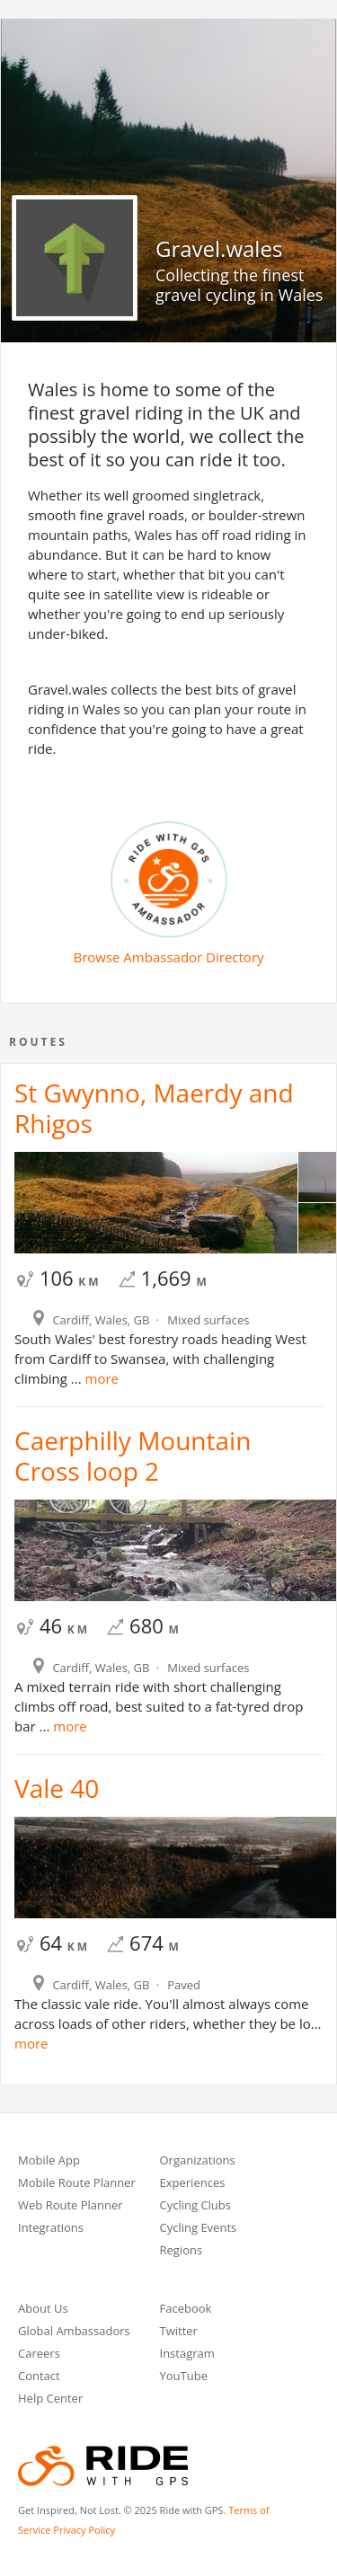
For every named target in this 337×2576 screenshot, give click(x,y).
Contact (39, 2377)
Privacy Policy (84, 2529)
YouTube (184, 2377)
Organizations (197, 2161)
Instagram (187, 2354)
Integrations (51, 2228)
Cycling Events (198, 2228)
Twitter (179, 2332)
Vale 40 (56, 1788)
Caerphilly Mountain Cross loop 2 (132, 1455)
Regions (181, 2251)
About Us (43, 2309)
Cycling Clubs (196, 2206)
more (100, 1378)
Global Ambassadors (74, 2332)
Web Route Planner (70, 2206)
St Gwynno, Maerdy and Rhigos (154, 1108)
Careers (39, 2354)
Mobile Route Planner (77, 2184)
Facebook (186, 2309)
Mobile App (49, 2161)
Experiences (193, 2184)
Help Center (50, 2399)
